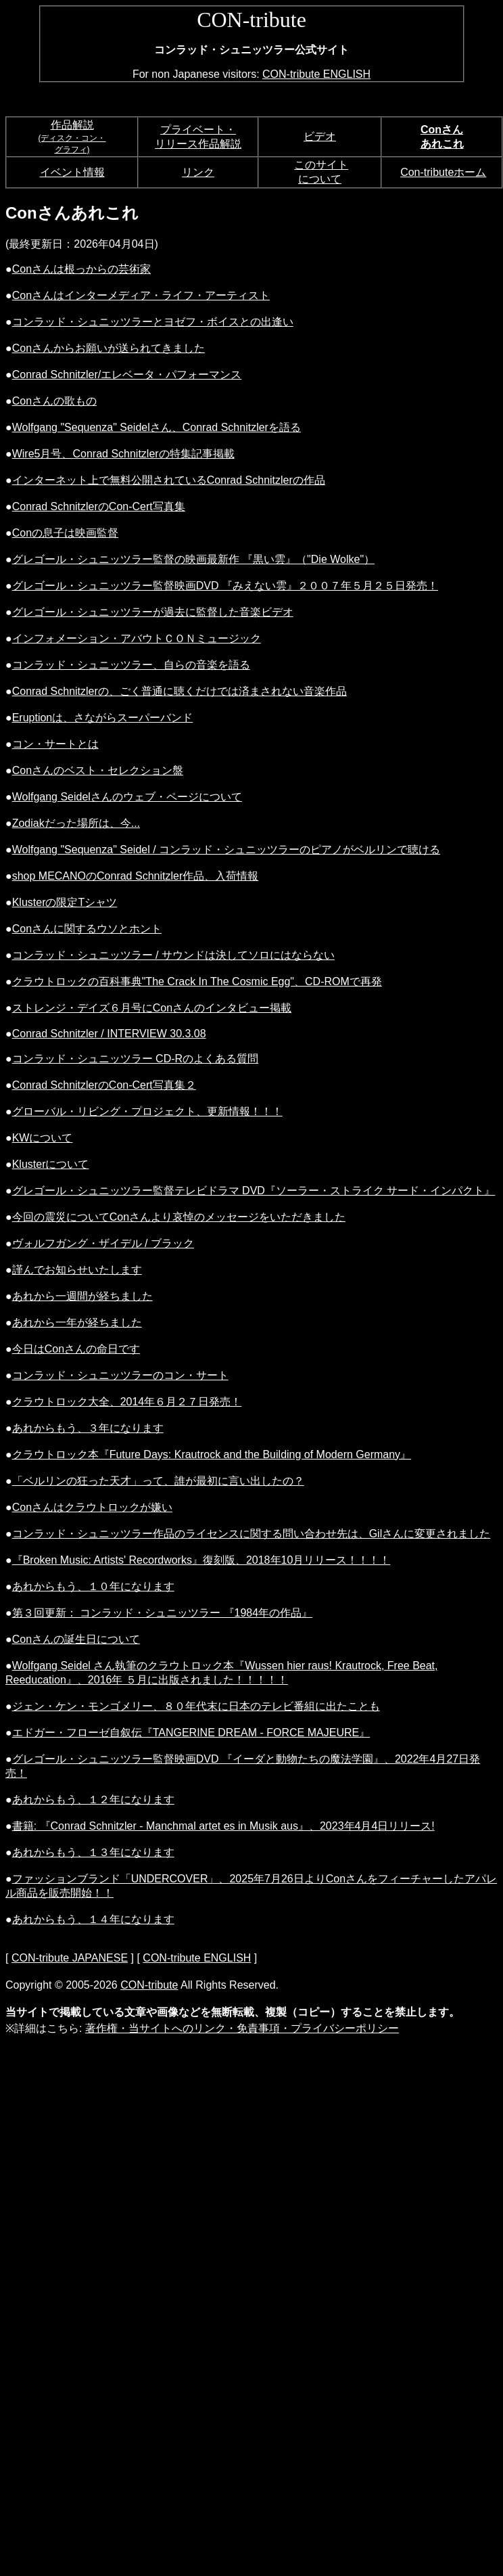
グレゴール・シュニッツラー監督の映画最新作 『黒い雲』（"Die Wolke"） (193, 559)
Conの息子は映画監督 (65, 533)
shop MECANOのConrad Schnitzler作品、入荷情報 (135, 876)
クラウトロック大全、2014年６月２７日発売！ (127, 1401)
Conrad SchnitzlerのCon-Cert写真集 (98, 506)
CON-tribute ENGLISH (316, 74)
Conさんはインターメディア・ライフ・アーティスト (141, 295)
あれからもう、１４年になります (93, 1919)
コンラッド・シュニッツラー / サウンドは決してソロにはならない (173, 955)
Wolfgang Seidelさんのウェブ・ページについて (127, 797)
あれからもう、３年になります (88, 1428)
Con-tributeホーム (443, 172)
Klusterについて (50, 1164)
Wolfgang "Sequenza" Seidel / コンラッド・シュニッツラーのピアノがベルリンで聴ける (226, 849)
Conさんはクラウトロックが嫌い (92, 1507)
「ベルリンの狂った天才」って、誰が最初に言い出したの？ (158, 1481)
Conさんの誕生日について (76, 1639)
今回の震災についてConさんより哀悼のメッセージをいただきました (178, 1217)
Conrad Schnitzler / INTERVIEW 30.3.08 (109, 1033)
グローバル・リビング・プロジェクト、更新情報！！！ (147, 1111)
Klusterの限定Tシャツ (65, 902)
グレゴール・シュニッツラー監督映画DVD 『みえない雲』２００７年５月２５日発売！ (225, 585)
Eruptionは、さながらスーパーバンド (102, 717)
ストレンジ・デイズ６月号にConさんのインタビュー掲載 (151, 1008)
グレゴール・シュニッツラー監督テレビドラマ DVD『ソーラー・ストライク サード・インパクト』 (254, 1190)
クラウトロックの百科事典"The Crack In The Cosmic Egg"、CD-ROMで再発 (197, 981)
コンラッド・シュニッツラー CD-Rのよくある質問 (135, 1058)
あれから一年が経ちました (77, 1322)
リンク (198, 172)
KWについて (42, 1138)
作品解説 (72, 125)
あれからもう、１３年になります (93, 1852)
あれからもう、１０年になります (93, 1586)
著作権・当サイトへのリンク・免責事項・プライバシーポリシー (242, 2028)
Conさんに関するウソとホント (87, 928)
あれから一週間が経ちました (82, 1296)
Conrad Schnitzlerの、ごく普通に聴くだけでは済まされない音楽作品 (179, 691)
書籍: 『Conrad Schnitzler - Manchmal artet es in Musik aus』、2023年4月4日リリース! (223, 1826)
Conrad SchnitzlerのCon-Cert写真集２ (104, 1085)
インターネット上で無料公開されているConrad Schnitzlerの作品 (168, 480)
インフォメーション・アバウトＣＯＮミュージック (136, 638)
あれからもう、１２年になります (93, 1799)
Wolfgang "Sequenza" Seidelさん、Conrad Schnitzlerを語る (156, 427)
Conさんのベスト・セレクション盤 (97, 770)
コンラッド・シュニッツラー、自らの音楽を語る (131, 665)
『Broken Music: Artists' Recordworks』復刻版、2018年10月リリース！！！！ (201, 1560)
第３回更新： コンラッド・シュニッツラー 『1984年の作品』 (162, 1613)
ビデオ (320, 136)
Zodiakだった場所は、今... (76, 823)
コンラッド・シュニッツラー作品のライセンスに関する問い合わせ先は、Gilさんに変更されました (251, 1533)
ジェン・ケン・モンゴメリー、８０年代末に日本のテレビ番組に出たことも (196, 1706)
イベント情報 (72, 172)
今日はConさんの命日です (76, 1349)
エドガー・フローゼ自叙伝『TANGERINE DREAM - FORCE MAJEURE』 (191, 1732)
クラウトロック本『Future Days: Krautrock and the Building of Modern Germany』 (211, 1454)
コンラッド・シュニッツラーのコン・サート (120, 1375)
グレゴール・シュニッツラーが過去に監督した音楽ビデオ (152, 612)
